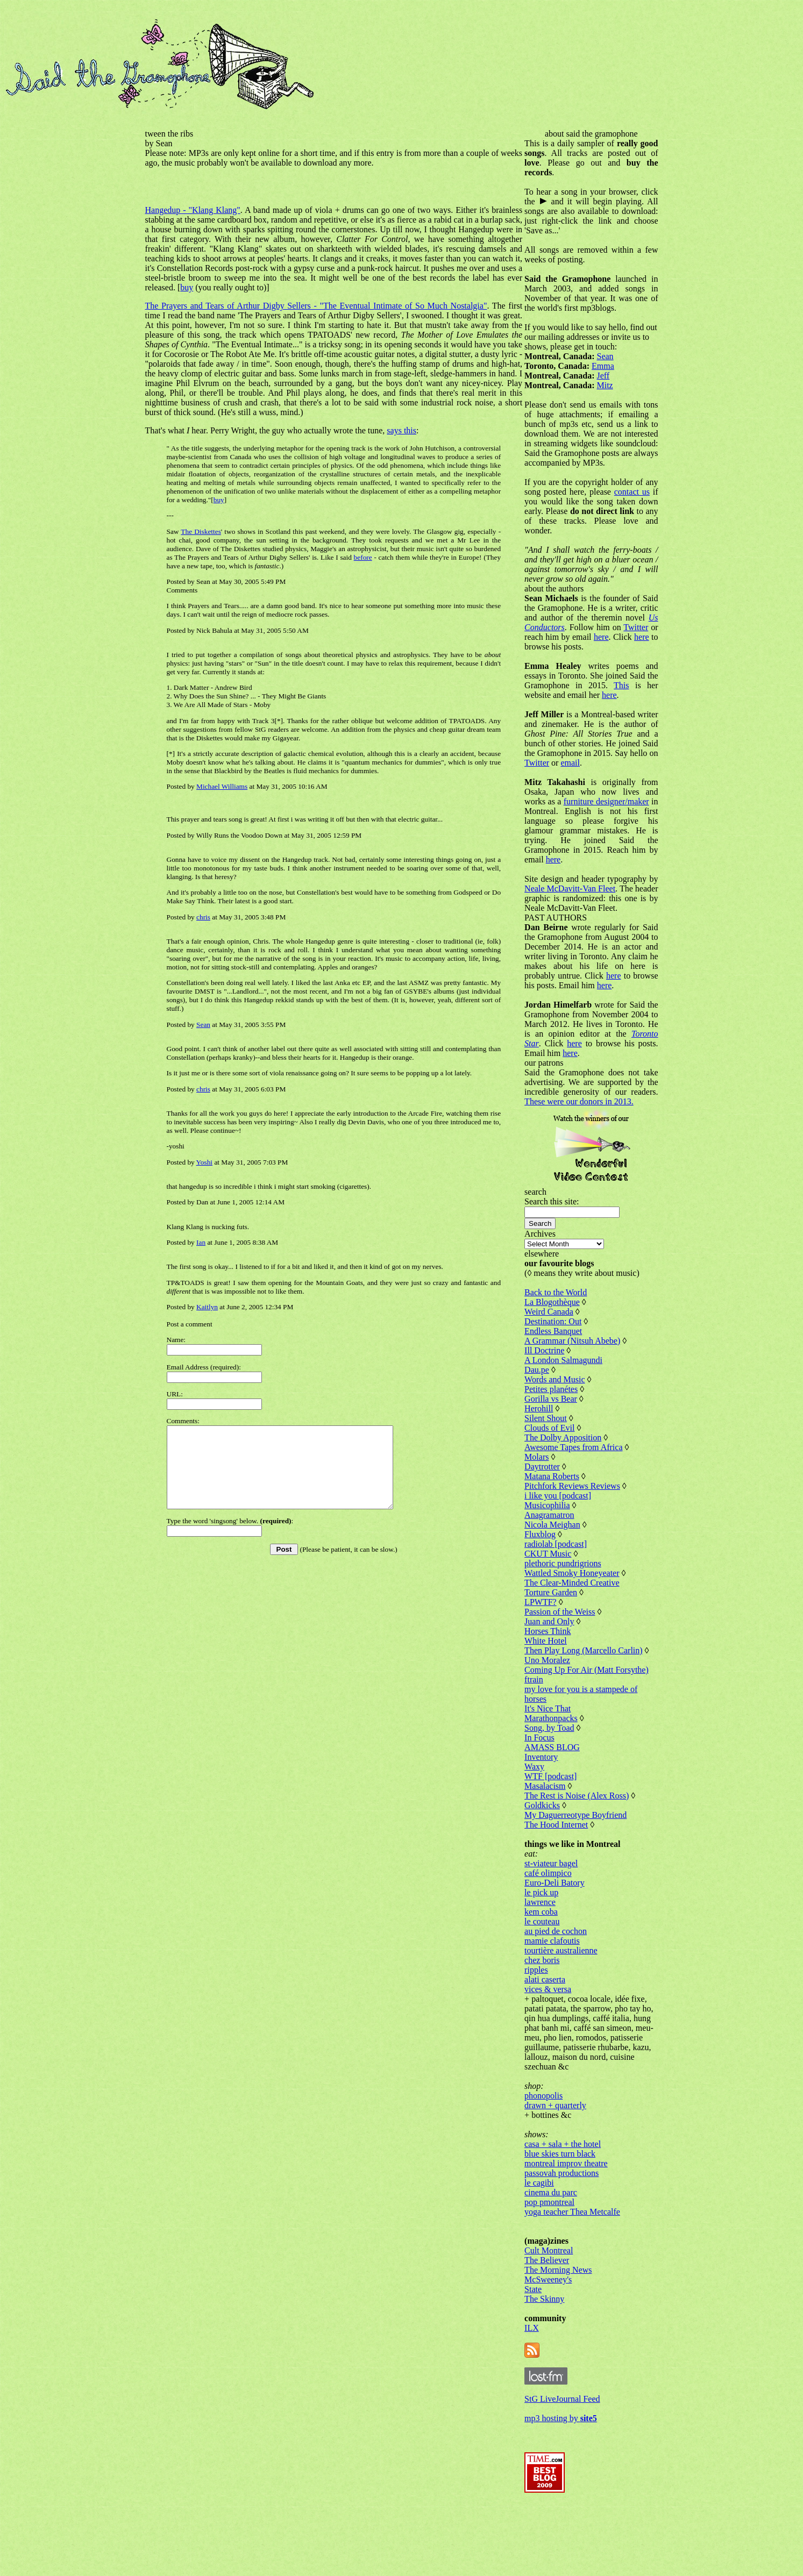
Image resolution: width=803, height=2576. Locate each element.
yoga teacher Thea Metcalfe (581, 2279)
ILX (541, 2395)
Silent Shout (555, 1466)
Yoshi (204, 1162)
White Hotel (555, 1689)
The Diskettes (201, 531)
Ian (200, 1242)
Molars (546, 1505)
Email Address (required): (204, 1367)
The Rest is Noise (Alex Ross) (586, 1853)
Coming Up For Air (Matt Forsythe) (596, 1727)
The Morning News (567, 2337)
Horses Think (557, 1679)
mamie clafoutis (561, 1998)
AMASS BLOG (561, 1805)
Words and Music (564, 1427)
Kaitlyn (207, 1307)
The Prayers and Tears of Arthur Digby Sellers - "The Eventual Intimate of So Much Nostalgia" (310, 305)
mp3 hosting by (570, 2486)
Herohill (548, 1456)
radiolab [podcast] (565, 1592)
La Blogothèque (561, 1350)
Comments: (183, 1421)
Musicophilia (556, 1553)
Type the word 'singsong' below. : (230, 1537)
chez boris (551, 2018)
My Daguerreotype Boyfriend (585, 1873)
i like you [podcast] (567, 1544)
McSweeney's (557, 2347)
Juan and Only (558, 1669)
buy (484, 277)
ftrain (543, 1737)
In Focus (549, 1795)
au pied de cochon (565, 1989)
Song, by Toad (558, 1785)
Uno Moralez (556, 1718)
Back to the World (565, 1340)
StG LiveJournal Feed (571, 2466)
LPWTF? (550, 1650)
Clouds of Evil (559, 1476)
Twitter (599, 646)
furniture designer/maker (615, 820)
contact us (552, 511)
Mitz (614, 385)
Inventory (550, 1814)
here (573, 656)
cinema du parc (560, 2260)
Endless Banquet (562, 1379)
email (646, 782)
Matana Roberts (561, 1524)
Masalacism (554, 1844)
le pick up (550, 1950)
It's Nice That (557, 1766)
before (307, 557)
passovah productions (571, 2240)
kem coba (550, 1969)
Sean (203, 1025)
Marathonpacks (560, 1776)
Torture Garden (560, 1640)
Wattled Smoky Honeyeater (581, 1621)
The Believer (556, 2327)
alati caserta (554, 2037)
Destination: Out (562, 1369)
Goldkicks (551, 1863)
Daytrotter (551, 1514)
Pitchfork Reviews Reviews (581, 1534)
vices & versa (557, 2047)
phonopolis (553, 2163)
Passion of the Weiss (569, 1660)
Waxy (543, 1824)
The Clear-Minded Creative (581, 1631)
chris (203, 917)
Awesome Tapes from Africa (582, 1495)
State (542, 2356)
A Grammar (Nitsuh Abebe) (581, 1389)
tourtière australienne (570, 2008)
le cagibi (548, 2250)
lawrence (549, 1960)
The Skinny (553, 2366)
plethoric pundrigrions (572, 1611)
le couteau (551, 1979)
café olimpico (557, 1931)
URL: (175, 1394)
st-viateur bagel (560, 1921)
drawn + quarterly (564, 2173)
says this (401, 430)
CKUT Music (557, 1602)
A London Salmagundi (573, 1408)
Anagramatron (558, 1563)
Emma (612, 365)
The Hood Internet (565, 1882)
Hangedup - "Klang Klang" (193, 210)
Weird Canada (558, 1360)
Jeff (612, 375)
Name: (176, 1340)
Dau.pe (546, 1418)
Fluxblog (549, 1582)
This (640, 704)
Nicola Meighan (561, 1573)
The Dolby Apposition (572, 1485)
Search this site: (561, 1249)
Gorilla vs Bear (560, 1447)
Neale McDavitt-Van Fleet (592, 907)
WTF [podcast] (560, 1834)
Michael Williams (221, 786)
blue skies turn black (569, 2221)
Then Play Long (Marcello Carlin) (593, 1698)
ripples (545, 2027)
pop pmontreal (559, 2269)
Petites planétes (560, 1437)
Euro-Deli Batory (564, 1940)
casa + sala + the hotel (572, 2211)
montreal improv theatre (575, 2231)
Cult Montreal (558, 2318)
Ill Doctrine (553, 1398)
